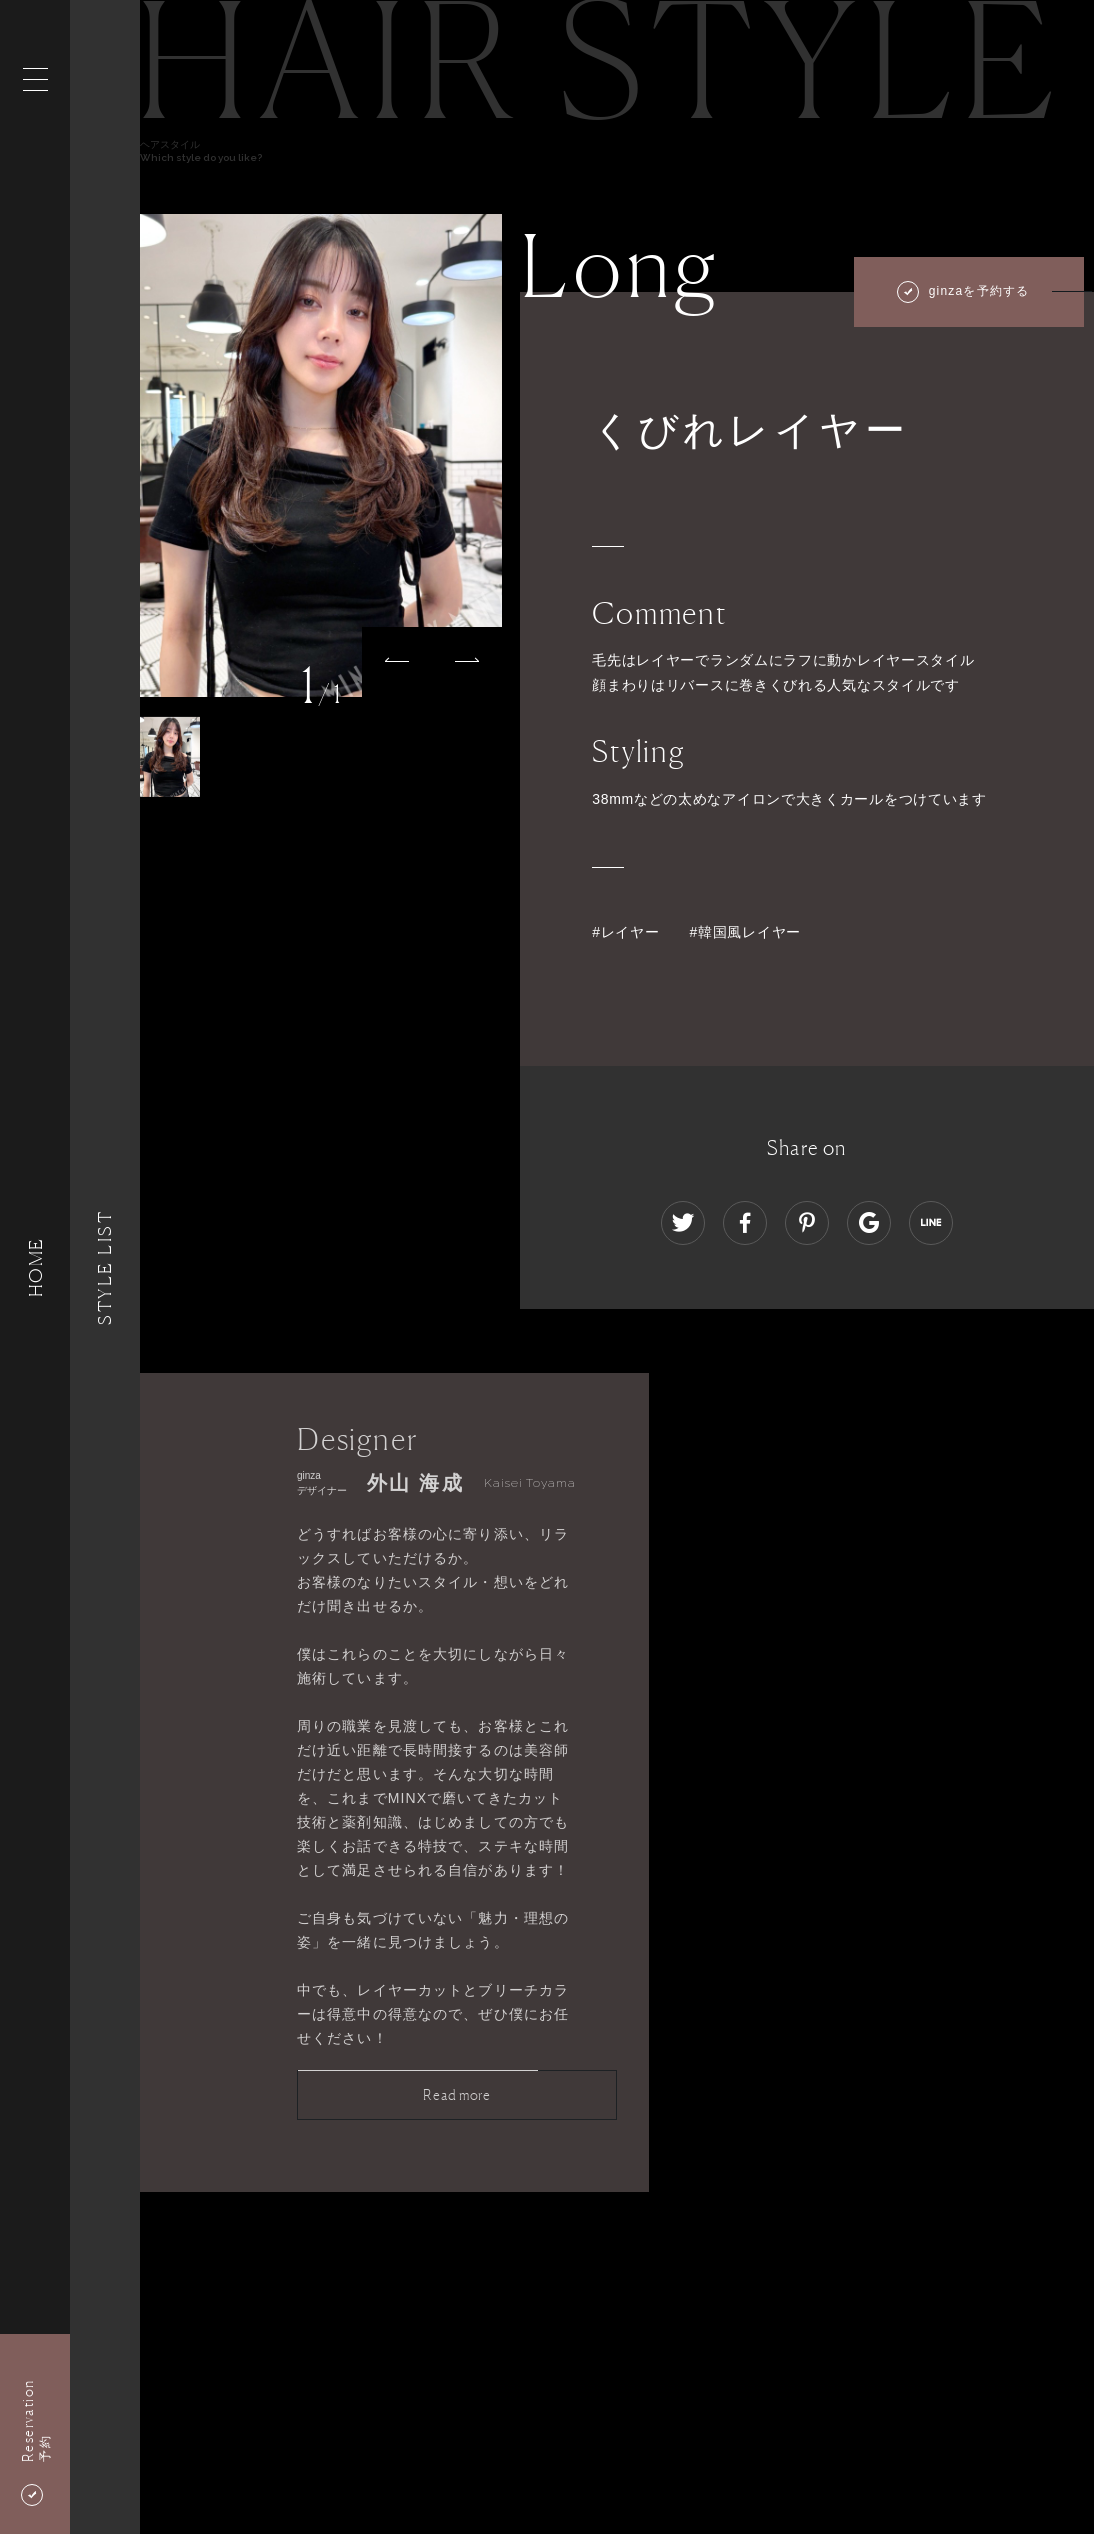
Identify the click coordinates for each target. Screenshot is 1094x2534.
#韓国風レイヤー (745, 932)
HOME (35, 1266)
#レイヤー (625, 932)
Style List (105, 1266)
